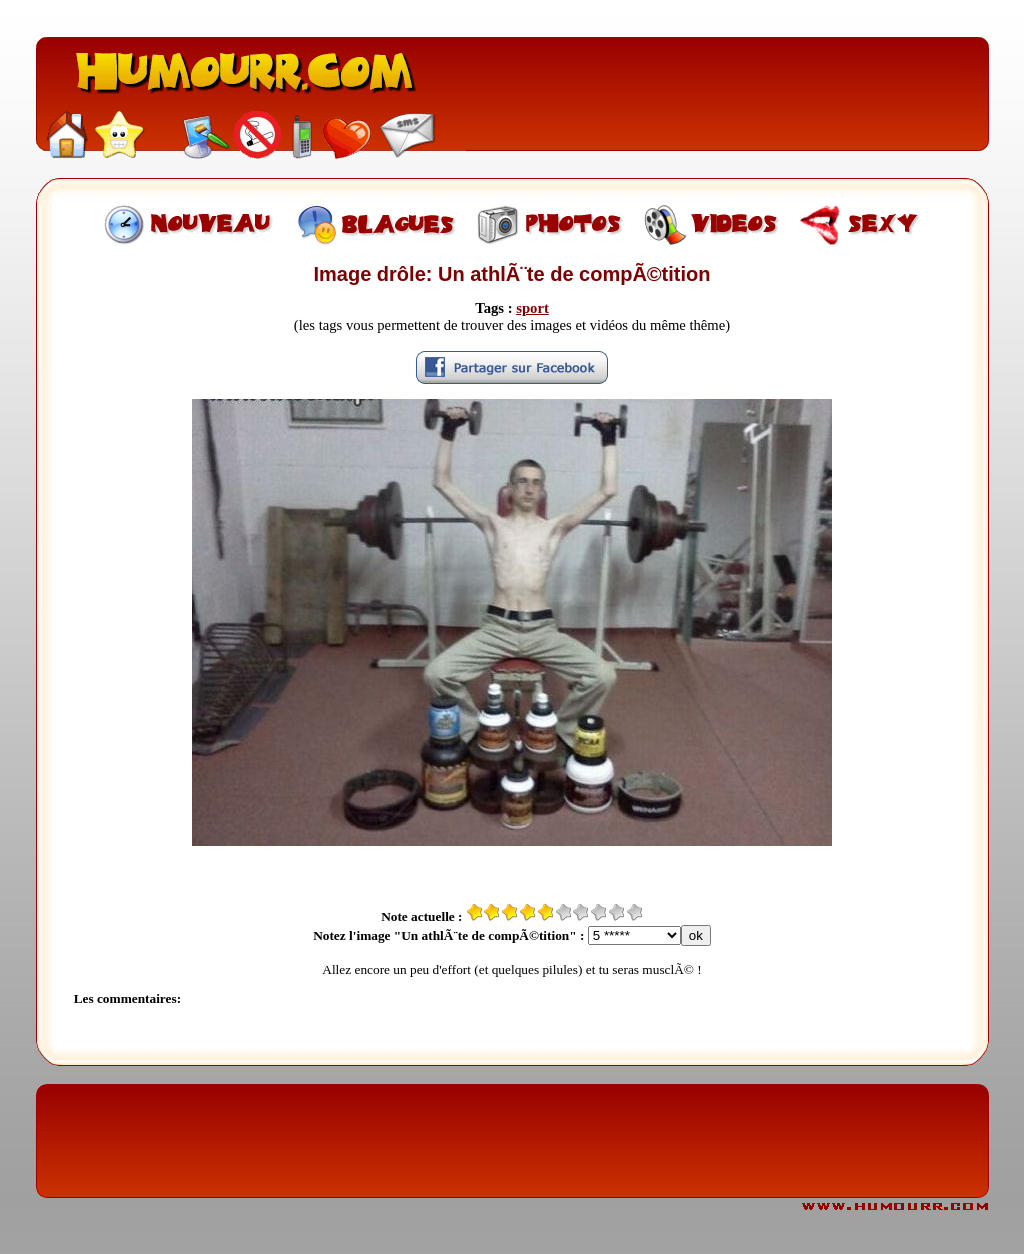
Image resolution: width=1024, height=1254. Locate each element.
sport (532, 308)
